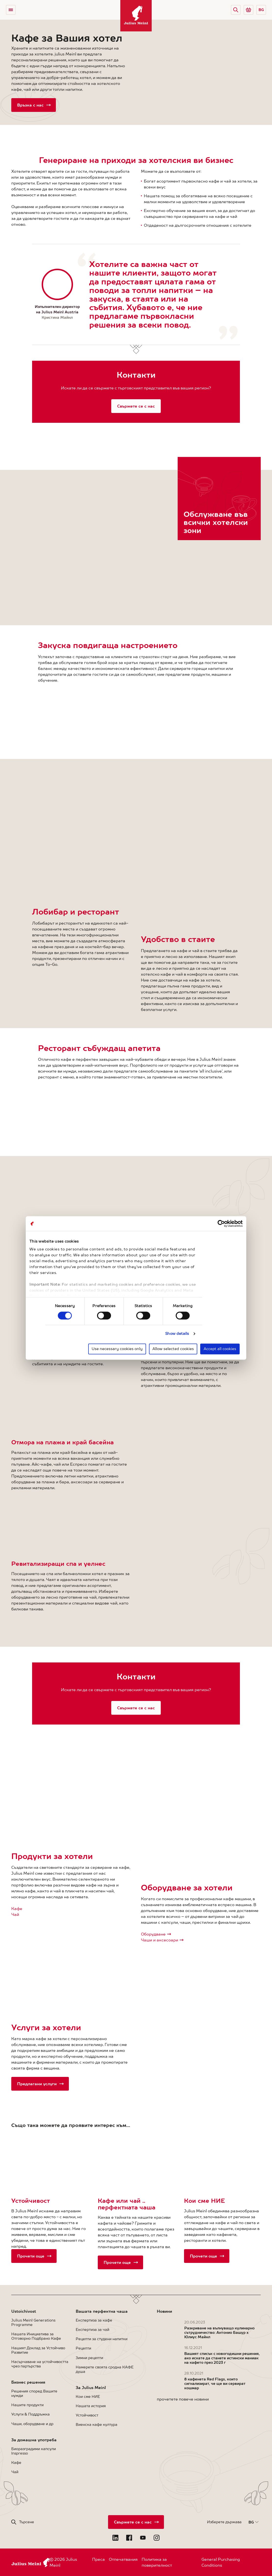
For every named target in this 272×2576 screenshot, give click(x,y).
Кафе (16, 1909)
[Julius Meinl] (136, 15)
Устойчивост (87, 2415)
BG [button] (261, 10)
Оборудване (156, 1934)
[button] (236, 10)
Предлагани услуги (40, 2084)
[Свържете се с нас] (136, 2522)
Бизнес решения (28, 2382)
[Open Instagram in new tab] (157, 2538)
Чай (15, 1914)
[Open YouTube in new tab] (143, 2538)
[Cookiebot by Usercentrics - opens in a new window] (221, 1223)
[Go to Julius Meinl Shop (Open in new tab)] (248, 10)
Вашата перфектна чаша (102, 2311)
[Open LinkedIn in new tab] (115, 2538)
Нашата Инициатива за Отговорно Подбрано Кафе (36, 2336)
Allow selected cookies (173, 1349)
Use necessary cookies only (117, 1349)
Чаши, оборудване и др (32, 2424)
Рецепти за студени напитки (101, 2339)
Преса (98, 2559)
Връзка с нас (34, 105)
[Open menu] (11, 10)
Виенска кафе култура (96, 2424)
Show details (177, 1333)
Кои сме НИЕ (88, 2396)
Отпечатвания (123, 2559)
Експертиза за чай (92, 2329)
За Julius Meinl (91, 2387)
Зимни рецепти (89, 2358)
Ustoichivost (23, 2311)
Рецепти (83, 2348)
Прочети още (34, 2256)
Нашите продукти (27, 2405)
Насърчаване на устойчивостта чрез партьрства (39, 2364)
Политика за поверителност (157, 2562)
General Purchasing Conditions (220, 2562)
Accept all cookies (220, 1349)
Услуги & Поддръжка (30, 2414)
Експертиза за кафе (94, 2320)
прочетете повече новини (183, 2399)
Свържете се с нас (136, 406)
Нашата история (91, 2406)
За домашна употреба (34, 2440)
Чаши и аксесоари (162, 1940)
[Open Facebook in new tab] (129, 2538)
